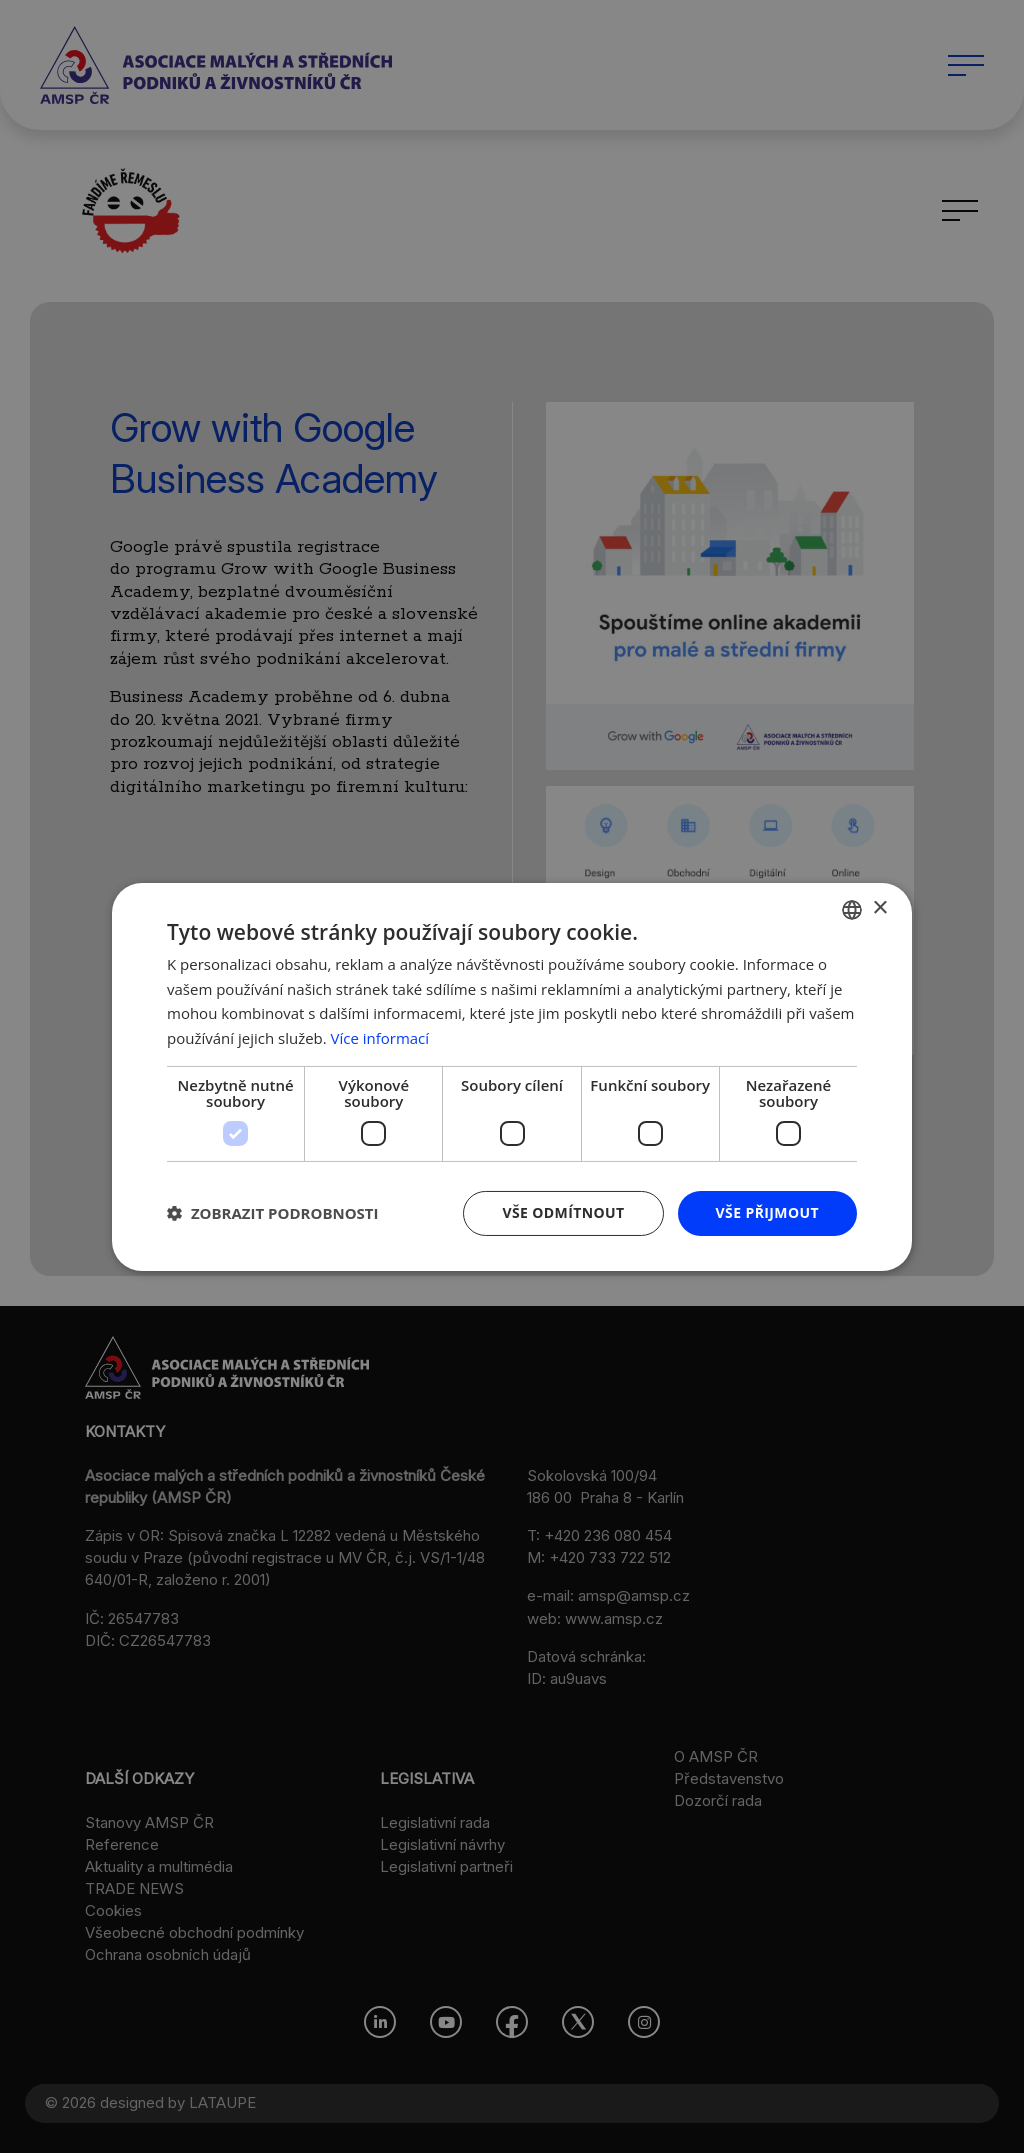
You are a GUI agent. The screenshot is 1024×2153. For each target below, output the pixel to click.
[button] (273, 1213)
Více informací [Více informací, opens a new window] (380, 1038)
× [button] (879, 908)
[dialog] (512, 1076)
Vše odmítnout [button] (563, 1212)
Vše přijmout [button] (767, 1212)
